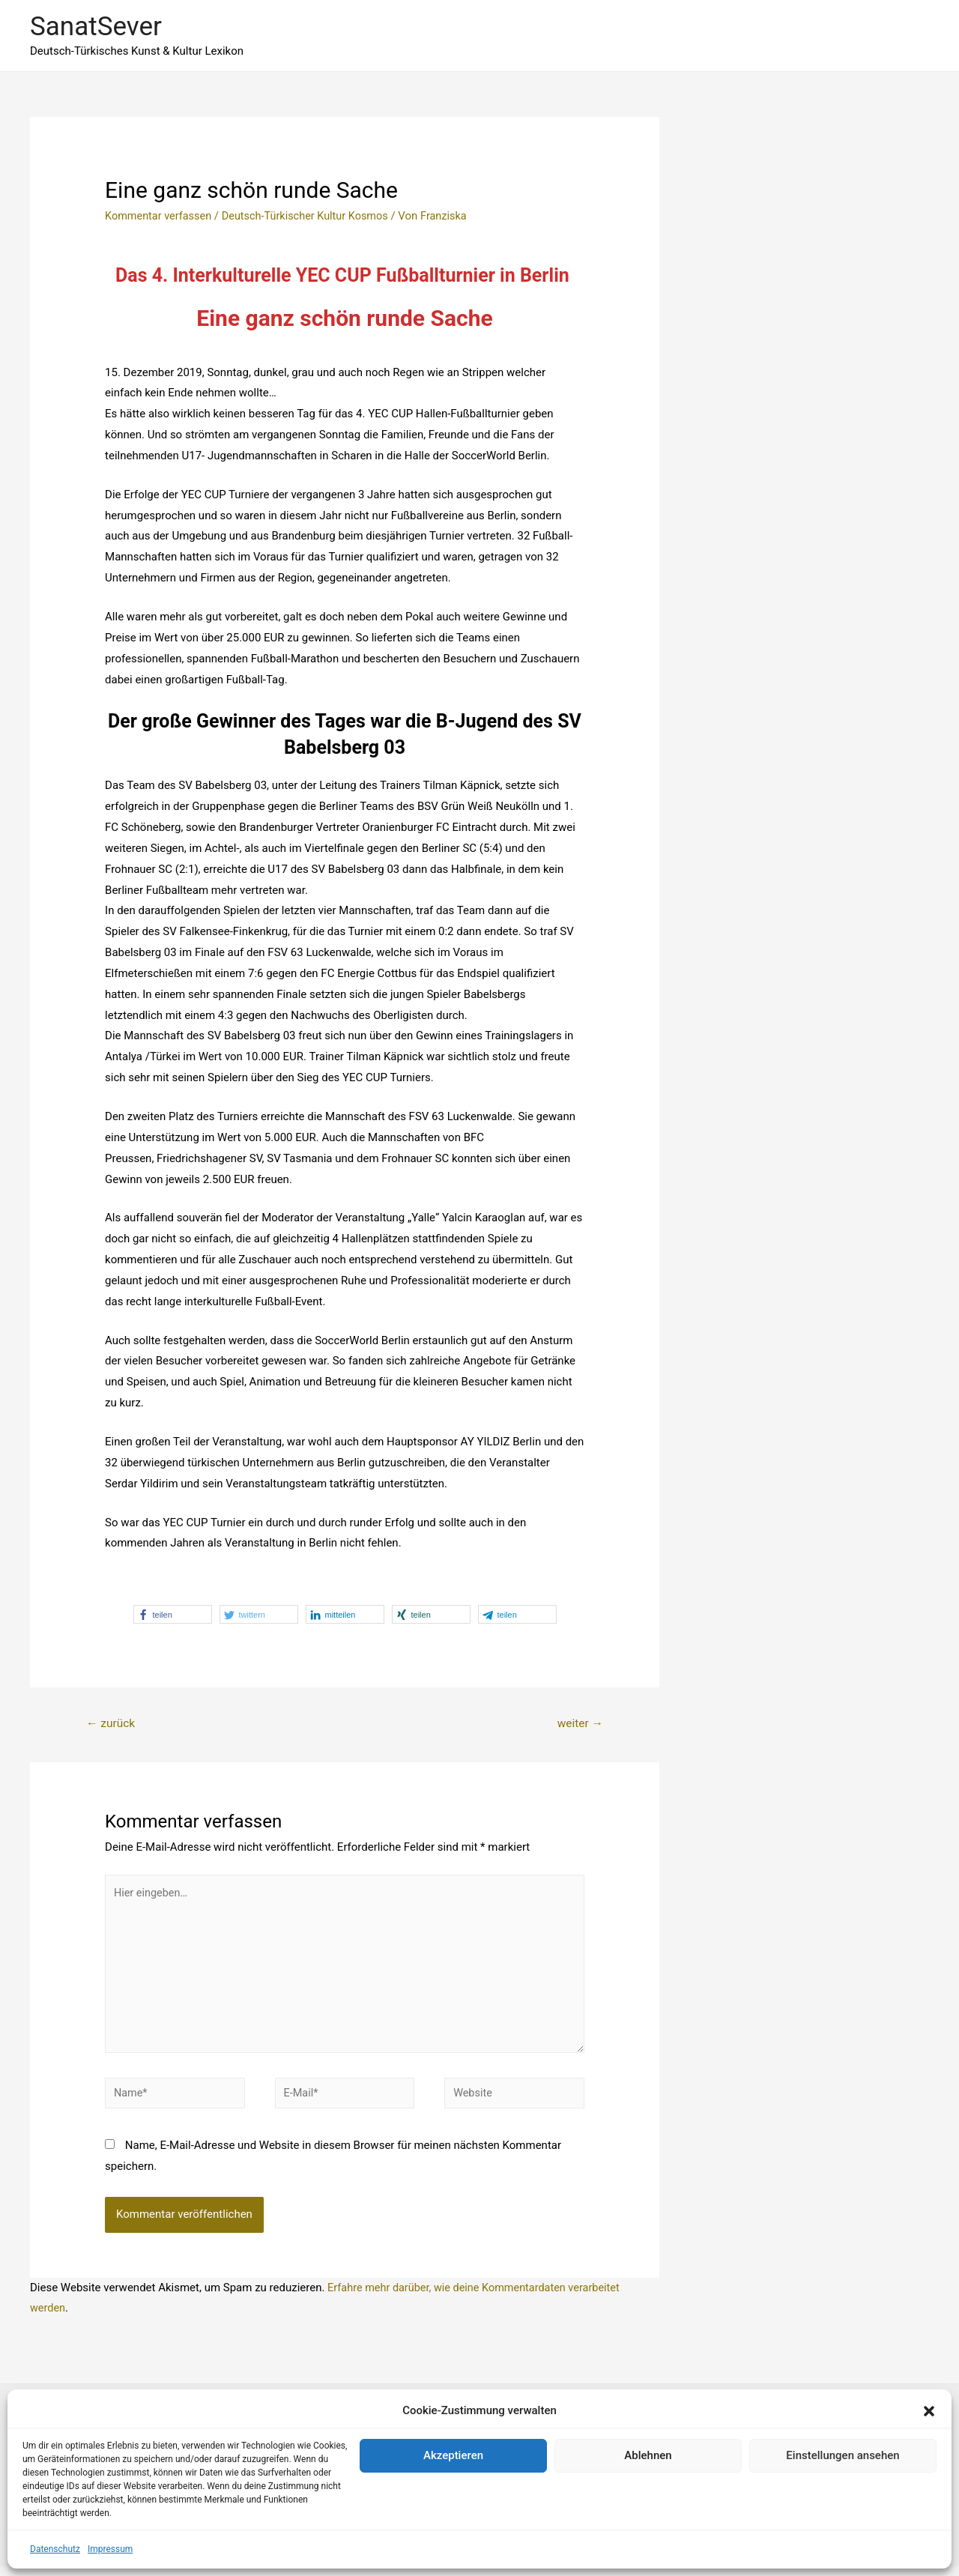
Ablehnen (647, 2455)
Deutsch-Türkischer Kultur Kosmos (312, 216)
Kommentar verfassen (160, 216)
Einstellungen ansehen (842, 2455)
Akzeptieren (453, 2455)
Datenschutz (55, 2549)
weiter (578, 1724)
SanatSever (96, 26)
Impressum (110, 2549)
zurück (112, 1724)
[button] (929, 2411)
